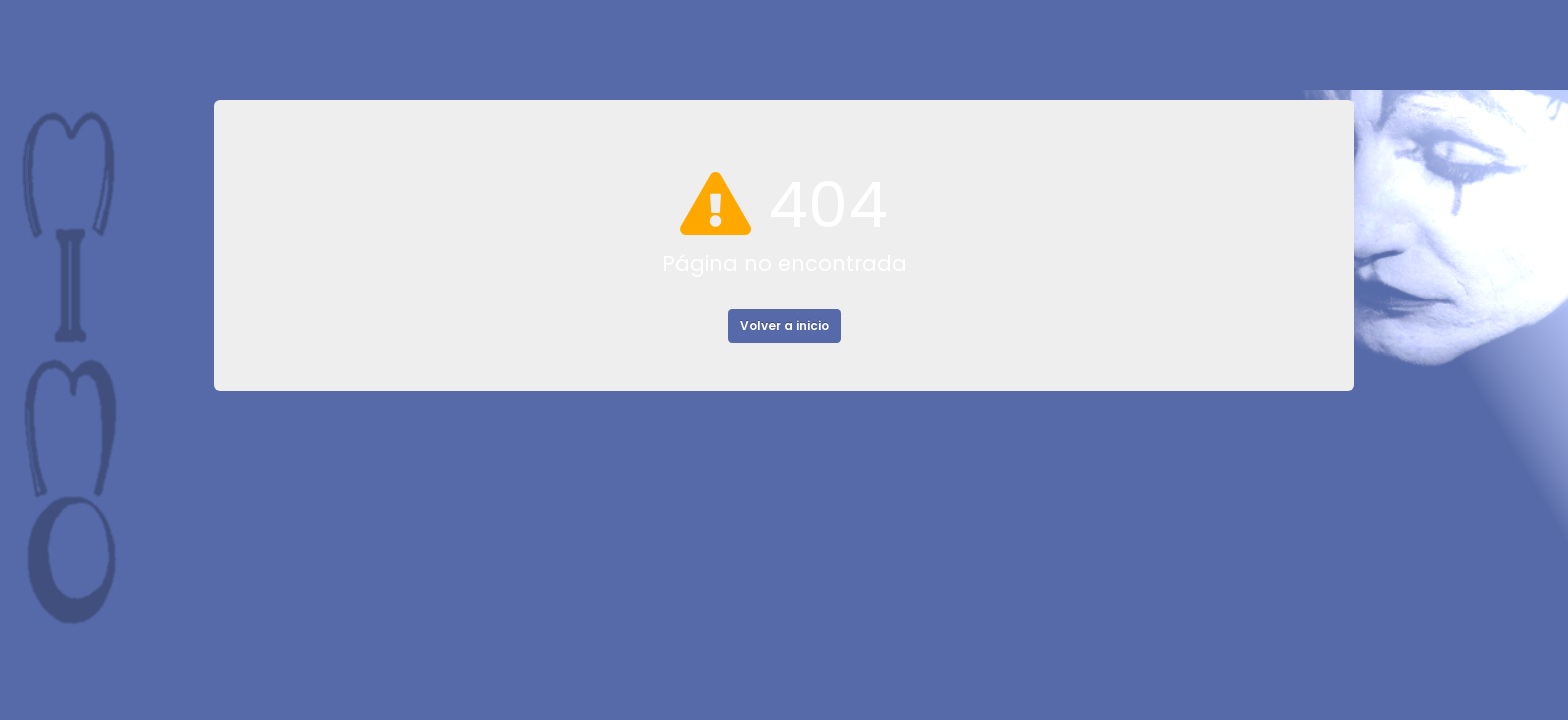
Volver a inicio (784, 325)
